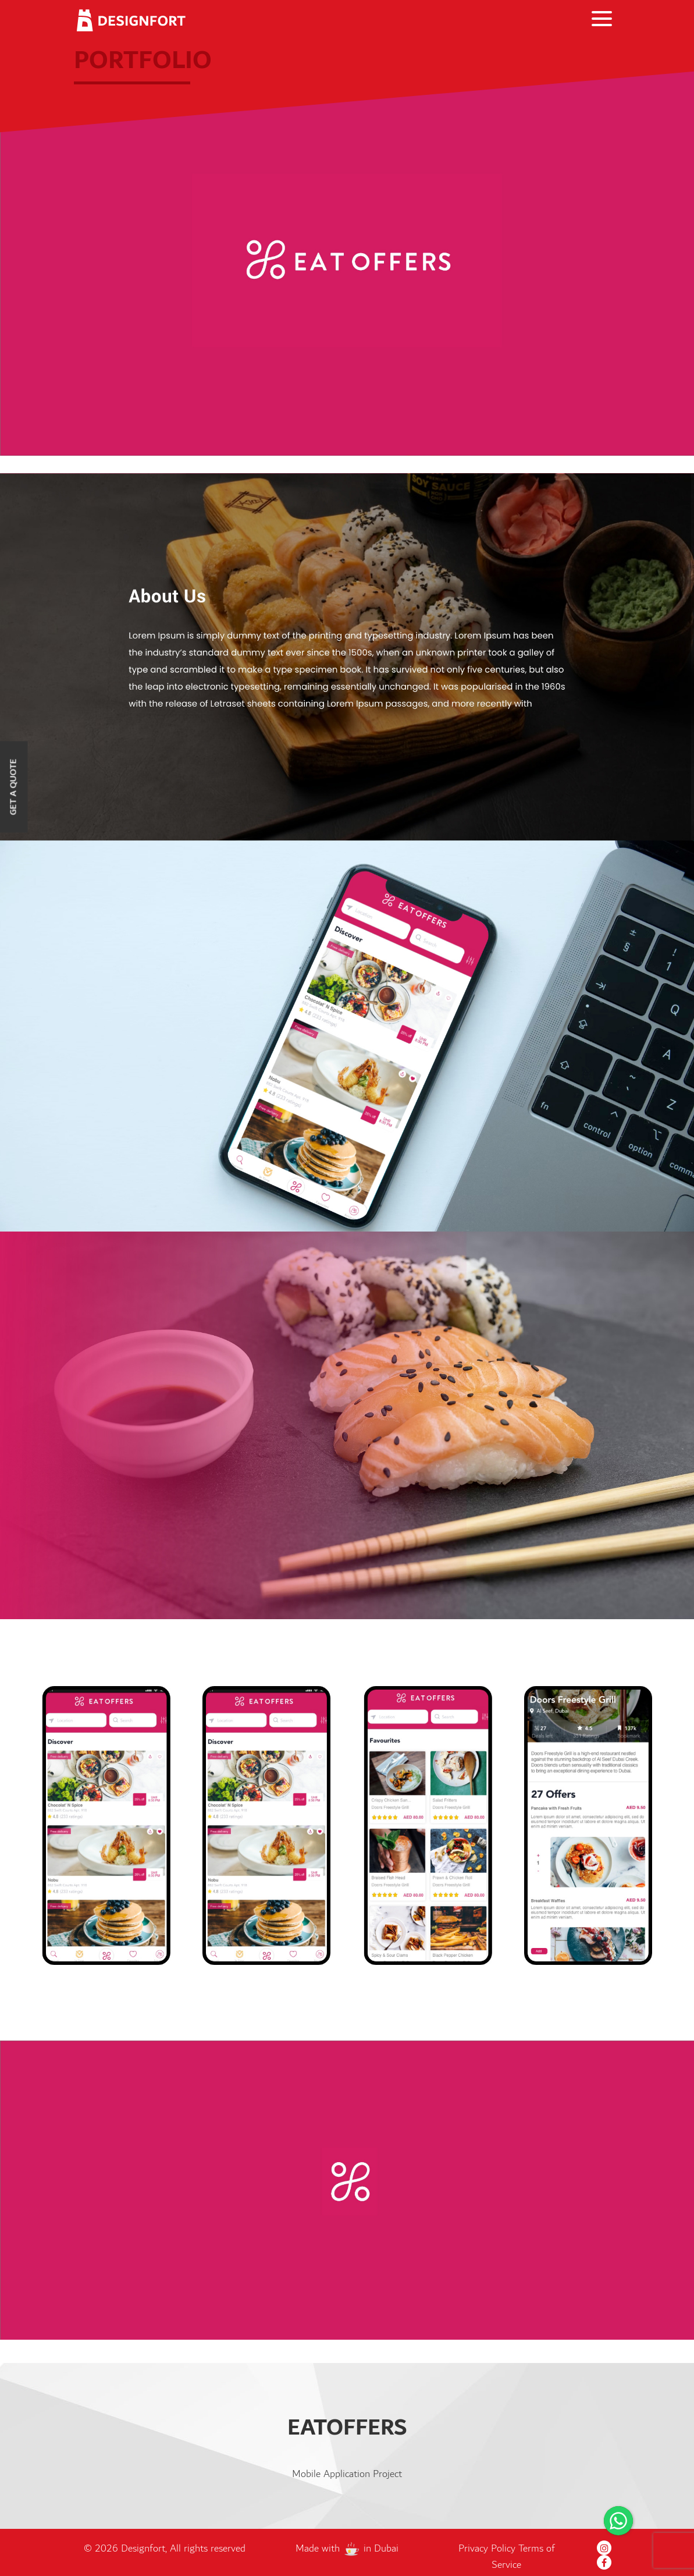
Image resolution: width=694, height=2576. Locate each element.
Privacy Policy (488, 2548)
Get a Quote (14, 786)
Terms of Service (523, 2557)
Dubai (386, 2548)
